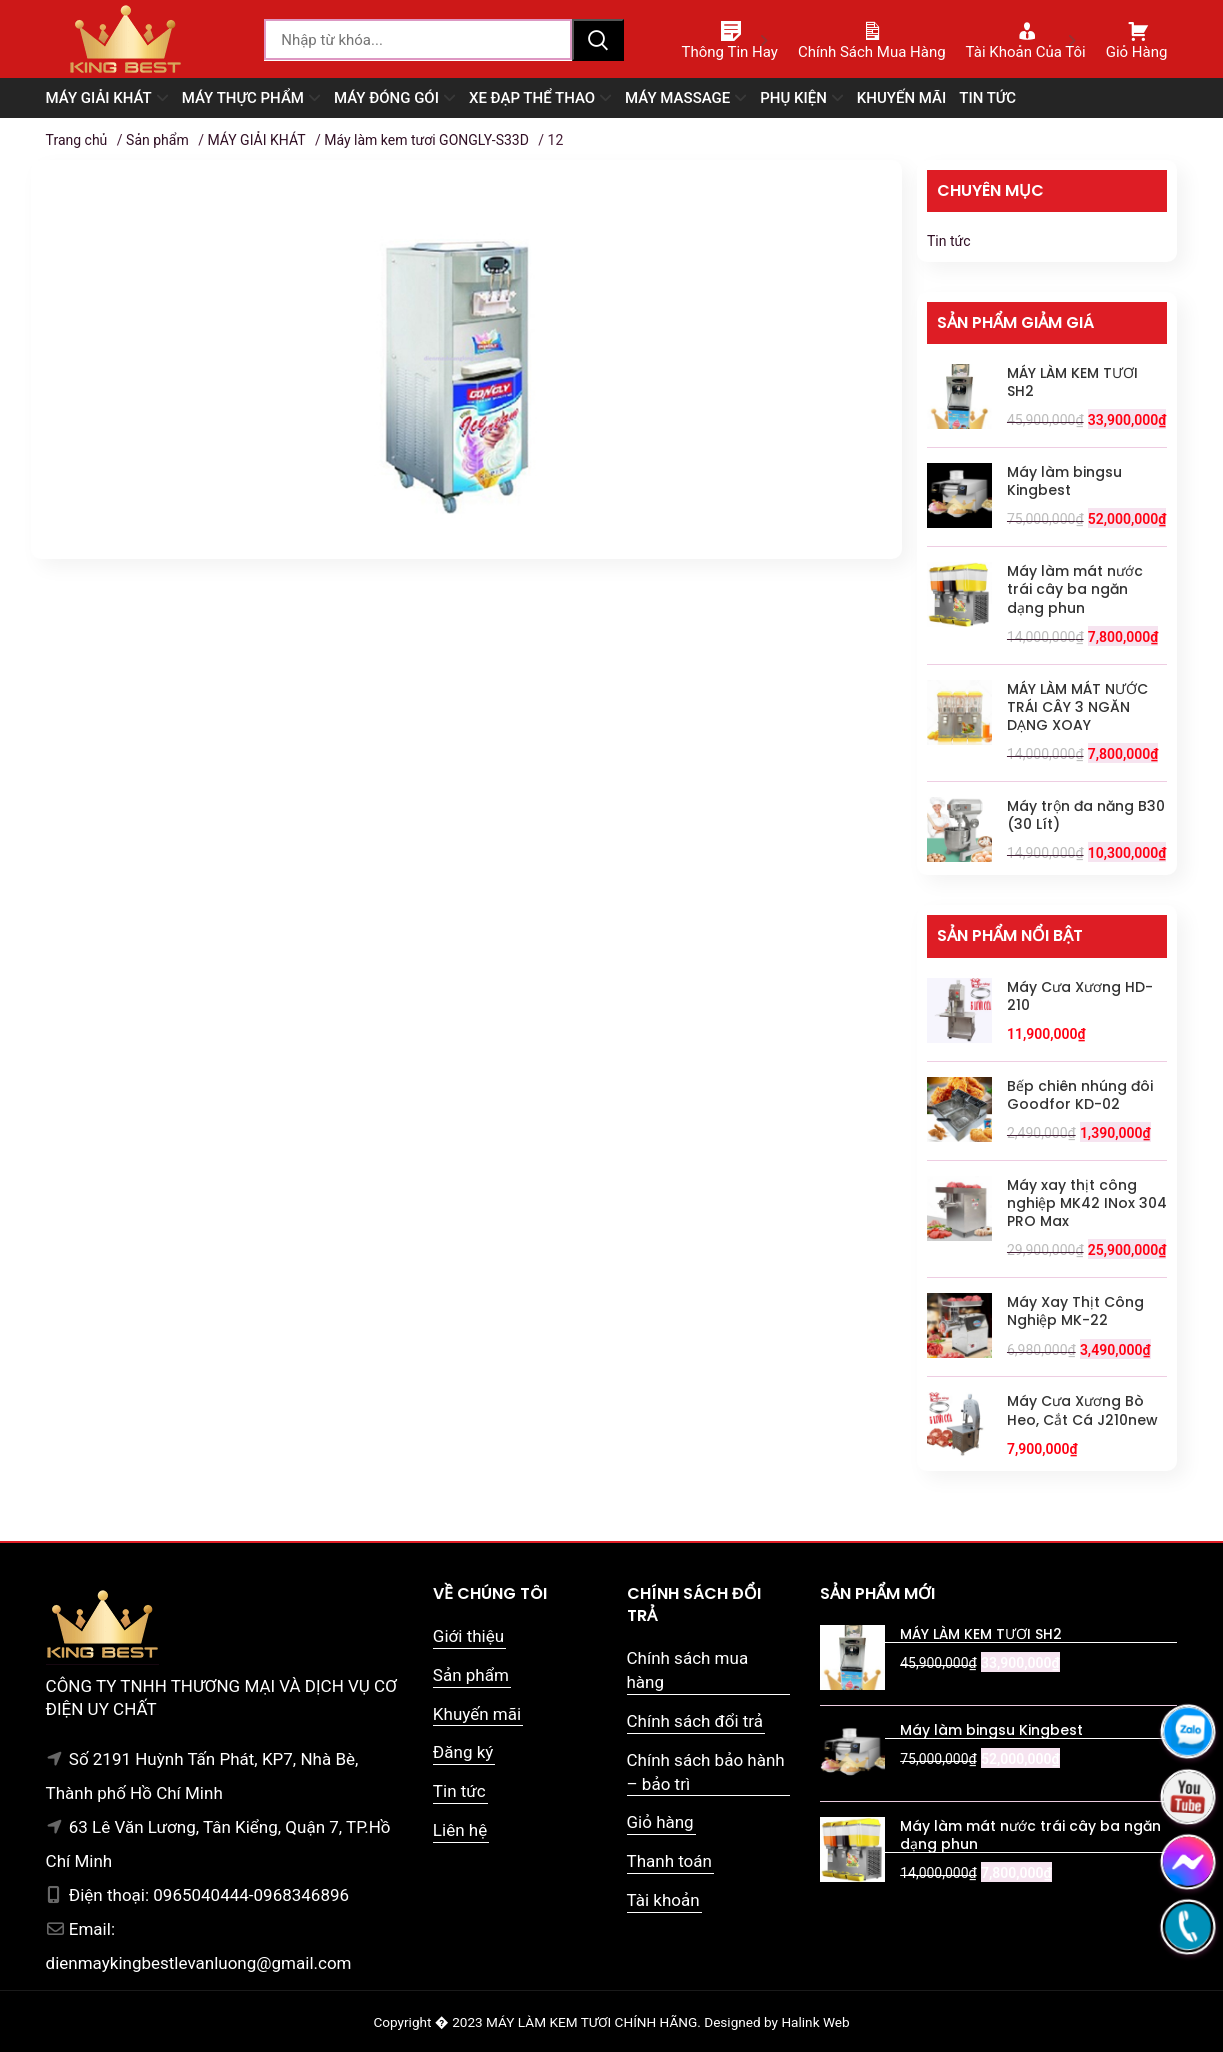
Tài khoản (663, 1900)
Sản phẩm (157, 140)
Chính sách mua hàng (688, 1670)
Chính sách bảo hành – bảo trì (706, 1772)
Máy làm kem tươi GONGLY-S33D (426, 140)
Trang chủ (77, 140)
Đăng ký (463, 1752)
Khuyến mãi (477, 1714)
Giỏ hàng (660, 1822)
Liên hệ (460, 1830)
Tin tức (949, 241)
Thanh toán (669, 1861)
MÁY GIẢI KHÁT (256, 140)
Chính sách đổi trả (695, 1721)
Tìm (598, 40)
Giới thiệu (468, 1636)
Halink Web (815, 2022)
